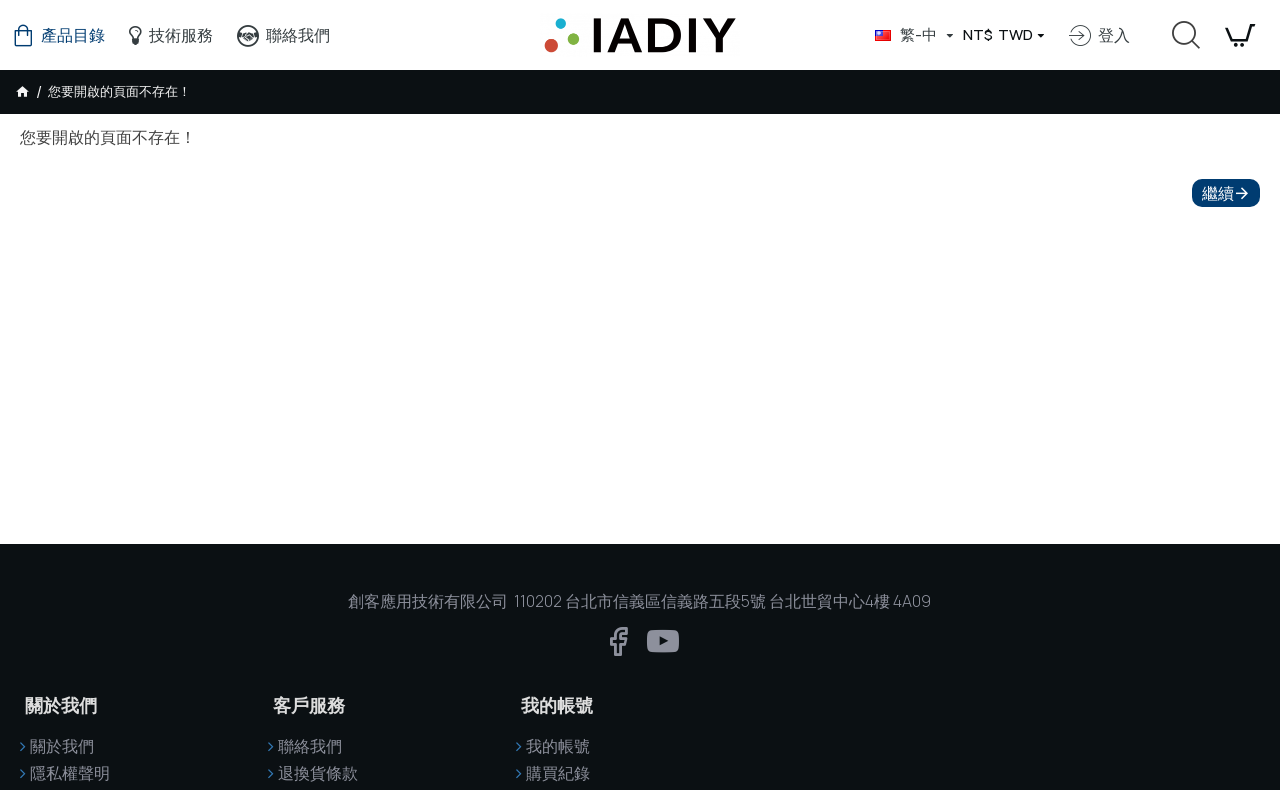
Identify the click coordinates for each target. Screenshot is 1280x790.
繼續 (1218, 193)
